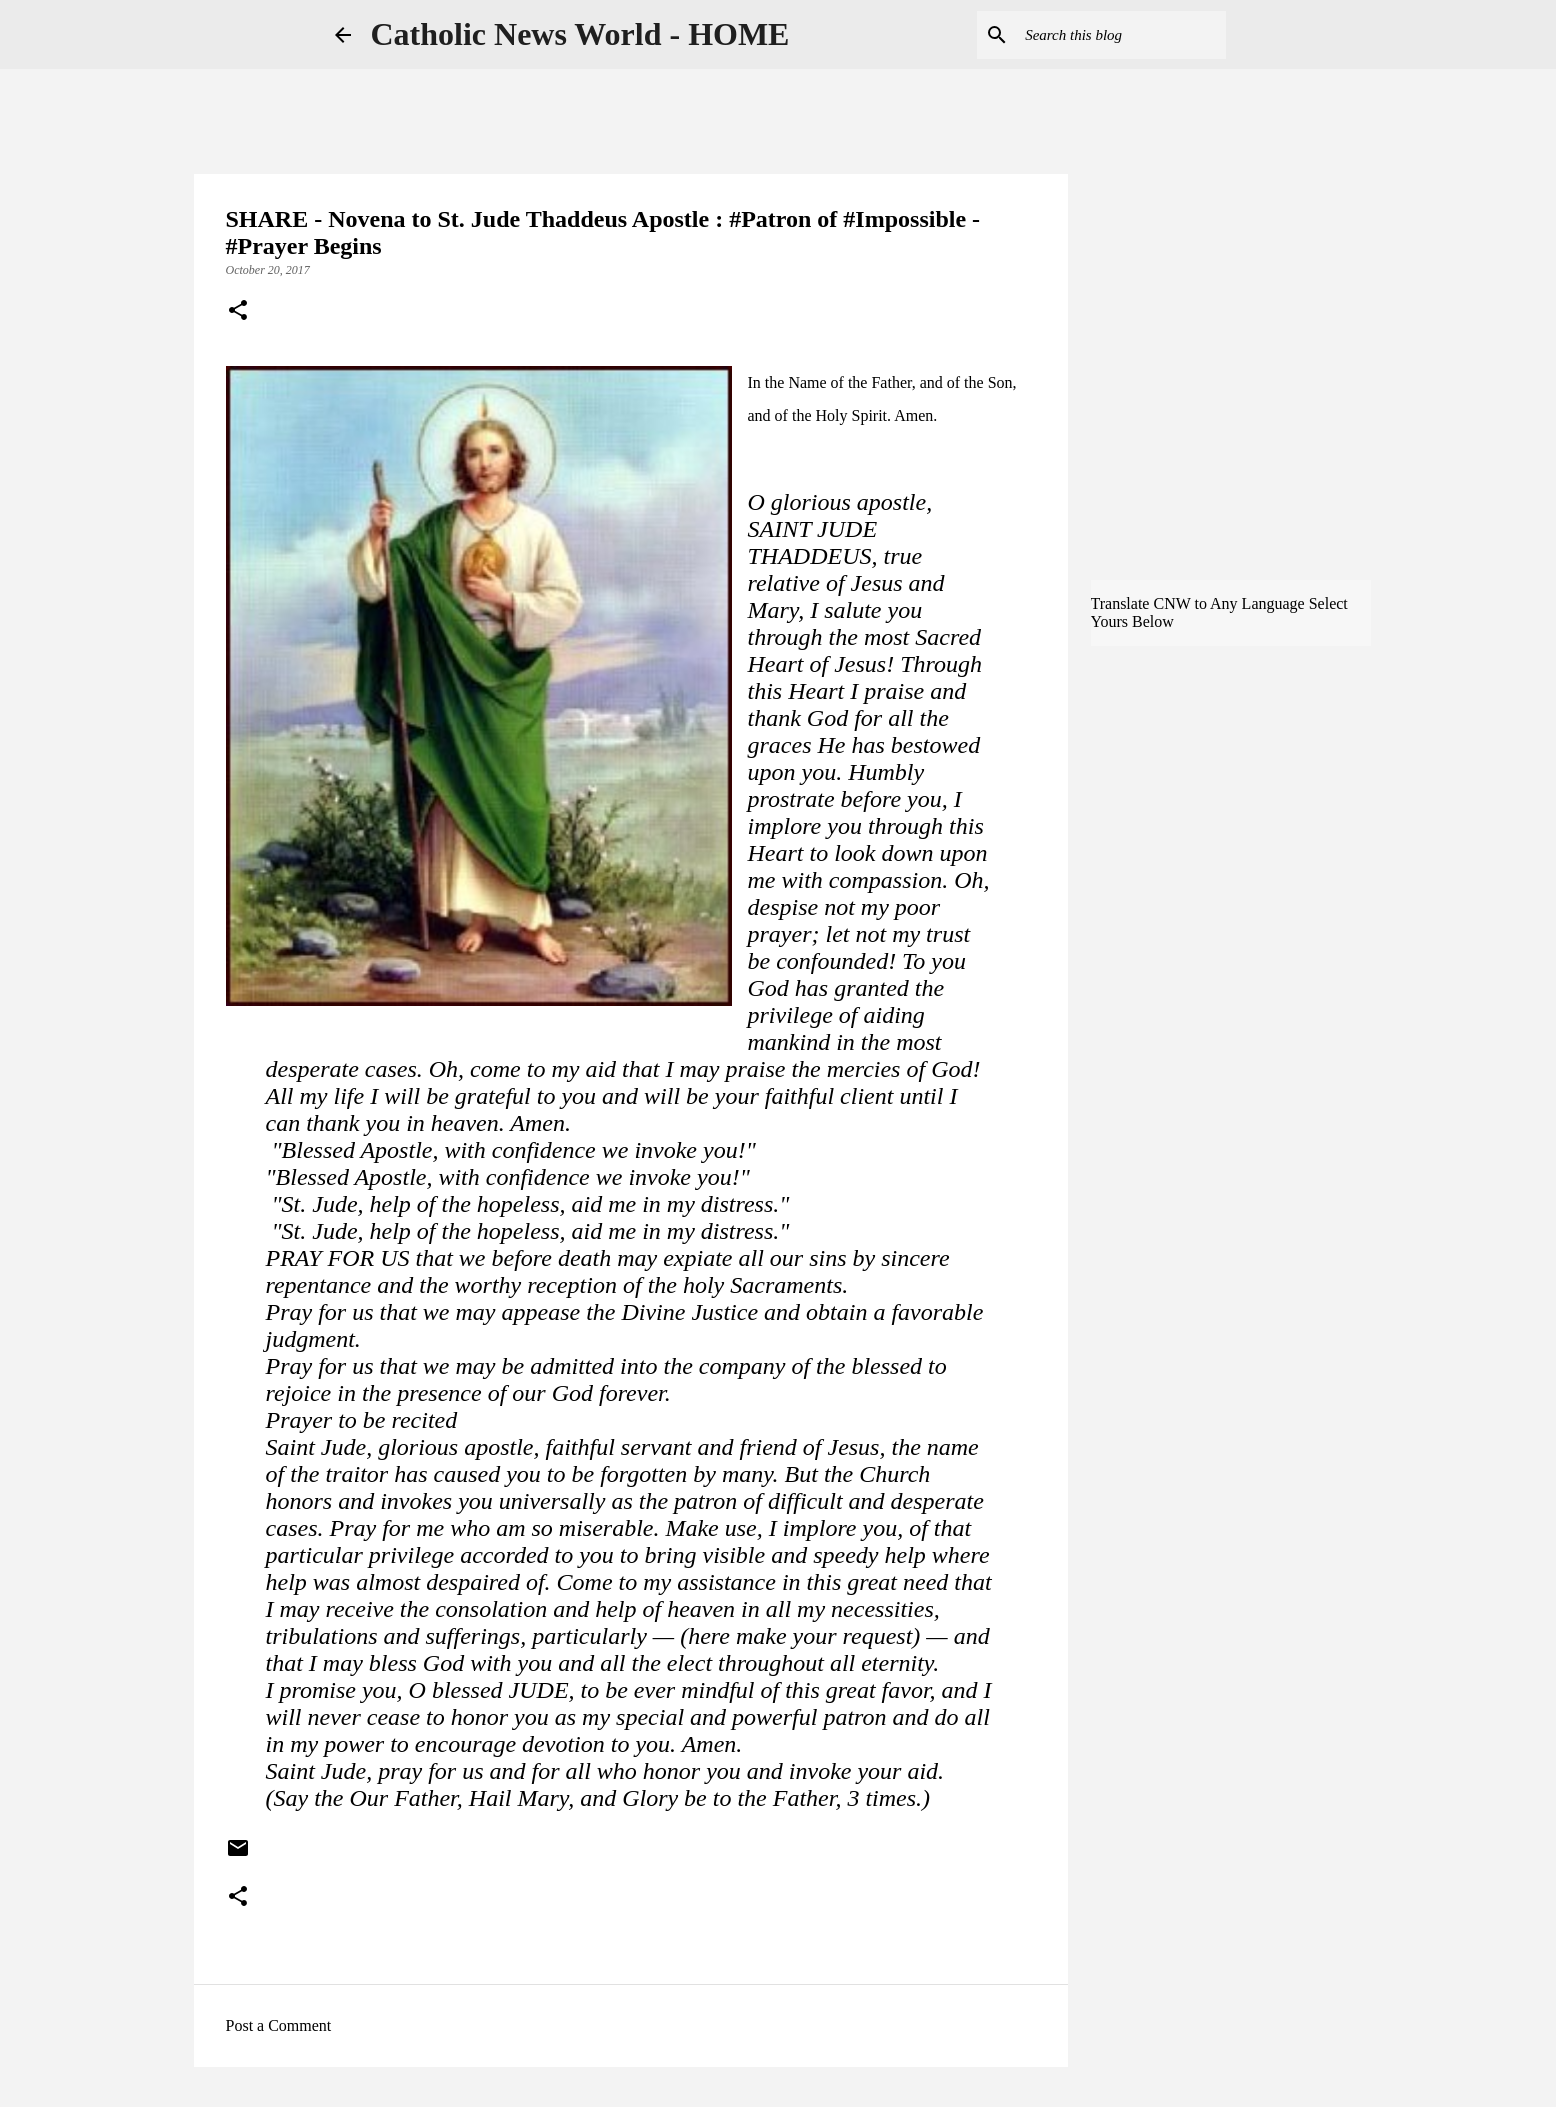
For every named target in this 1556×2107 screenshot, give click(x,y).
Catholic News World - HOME (580, 34)
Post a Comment (279, 2025)
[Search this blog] (1121, 35)
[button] (238, 312)
